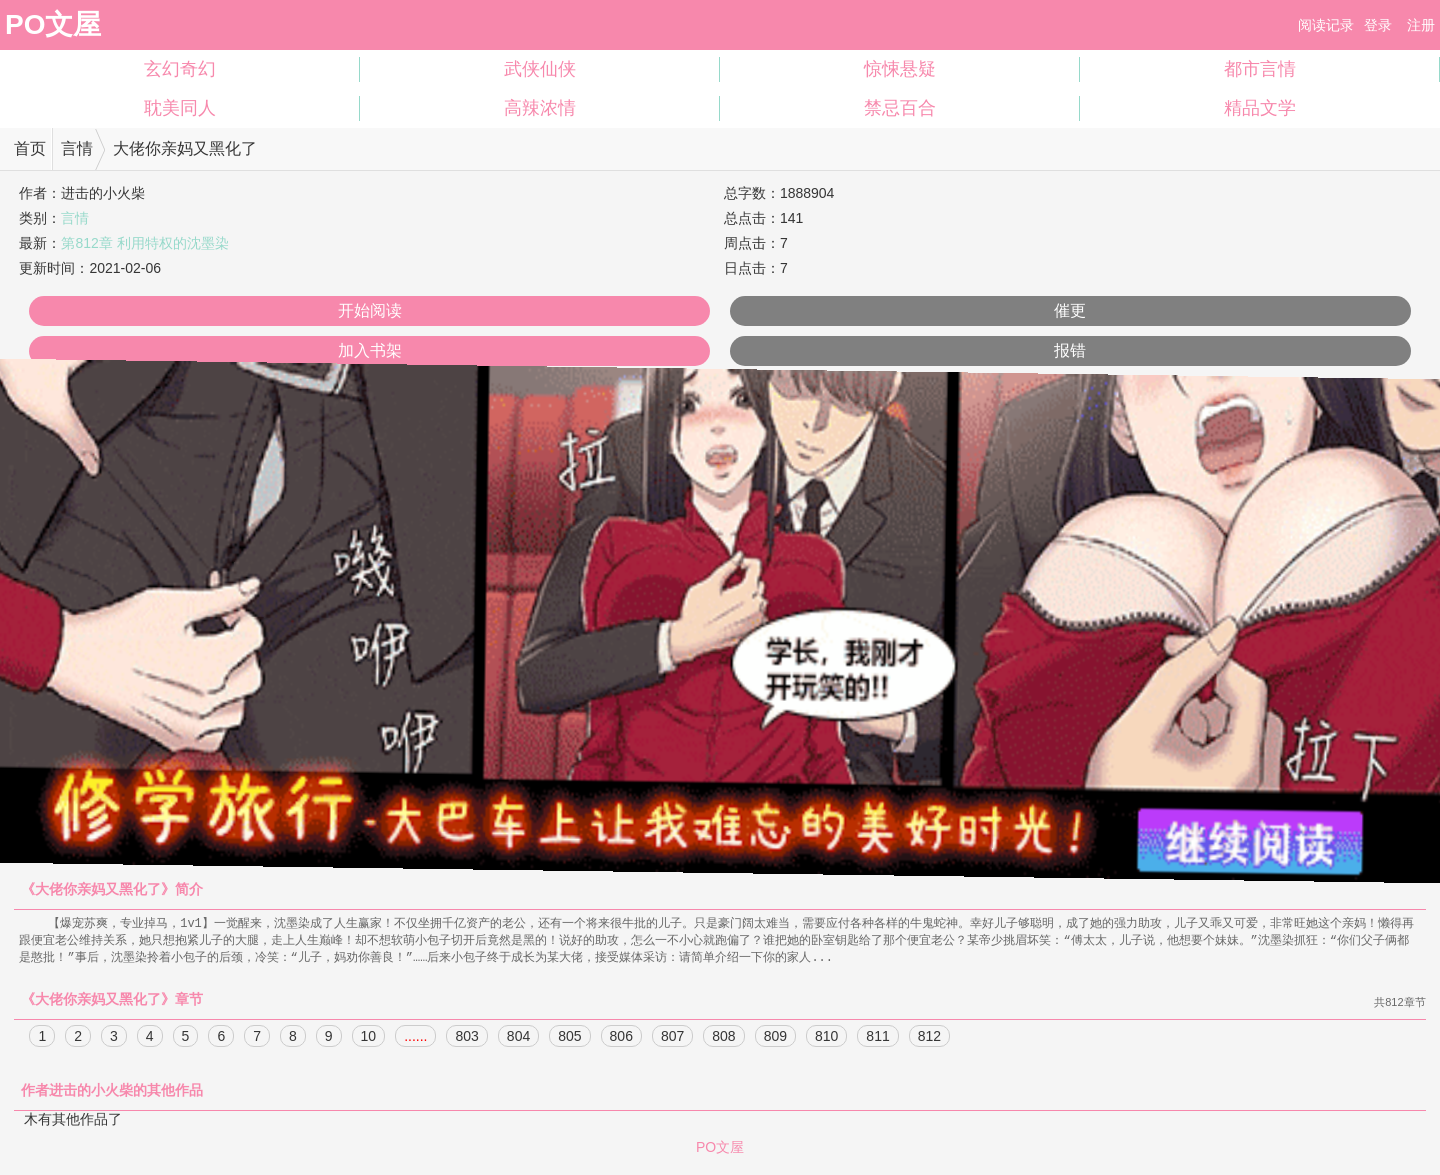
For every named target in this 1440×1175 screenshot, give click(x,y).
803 (466, 1039)
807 (672, 1039)
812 (929, 1039)
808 (723, 1039)
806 (621, 1039)
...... (415, 1039)
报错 (1070, 350)
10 (369, 1039)
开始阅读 (370, 310)
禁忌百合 (900, 108)
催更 (1070, 310)
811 (877, 1039)
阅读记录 (1326, 25)
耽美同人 (180, 108)
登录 (1378, 25)
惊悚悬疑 (900, 69)
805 (569, 1039)
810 (826, 1039)
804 (518, 1039)
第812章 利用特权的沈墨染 (144, 243)
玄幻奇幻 (180, 69)
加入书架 (370, 350)
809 (775, 1039)
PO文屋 (53, 24)
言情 (77, 148)
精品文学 (1260, 108)
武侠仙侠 (540, 69)
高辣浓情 (540, 108)
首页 (30, 148)
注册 (1421, 25)
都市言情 (1260, 69)
